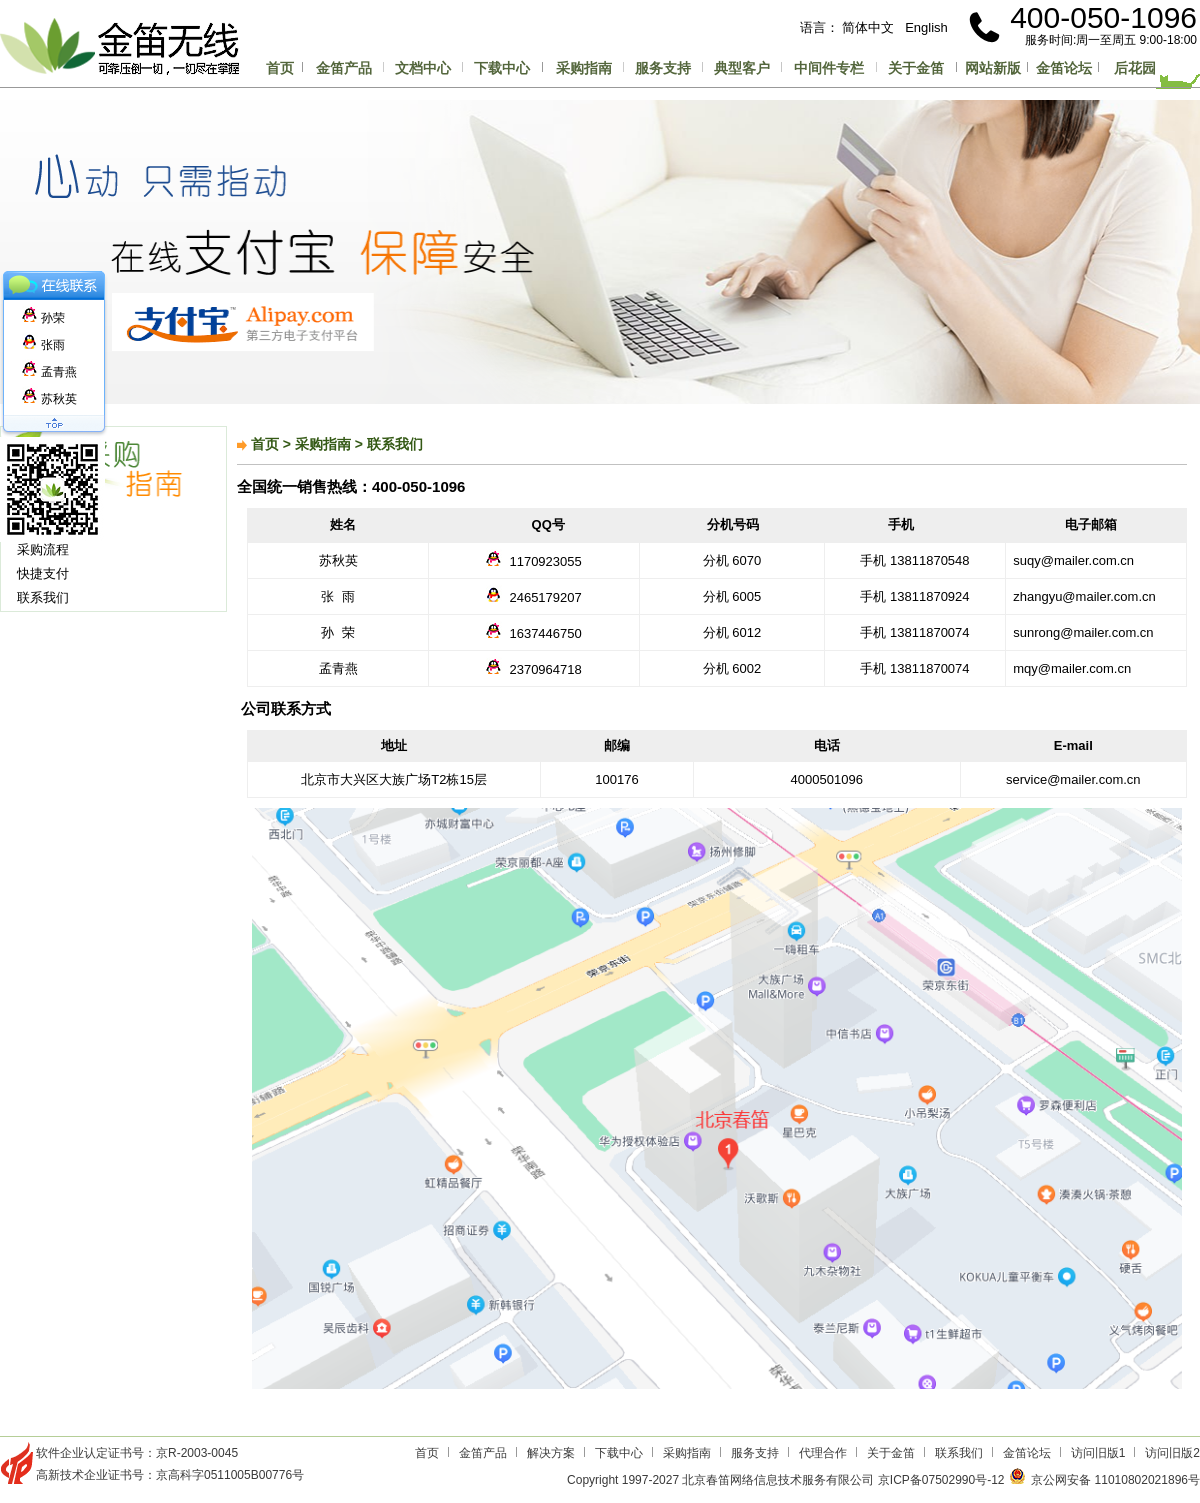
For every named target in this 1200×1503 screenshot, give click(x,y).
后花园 (1135, 68)
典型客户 (742, 68)
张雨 (43, 345)
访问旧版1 (1098, 1453)
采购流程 (43, 549)
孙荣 (43, 318)
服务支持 (663, 68)
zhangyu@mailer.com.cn (1081, 596)
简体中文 (868, 27)
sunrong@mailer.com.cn (1080, 632)
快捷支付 (43, 573)
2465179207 (545, 597)
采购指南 (584, 68)
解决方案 (551, 1453)
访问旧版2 (1172, 1453)
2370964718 (545, 669)
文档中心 (423, 68)
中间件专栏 (829, 68)
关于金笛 (916, 68)
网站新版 (993, 68)
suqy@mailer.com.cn (1070, 560)
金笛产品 (344, 68)
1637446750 (545, 633)
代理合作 (823, 1453)
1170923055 (545, 561)
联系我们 (43, 597)
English (926, 27)
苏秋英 (49, 399)
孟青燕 (49, 372)
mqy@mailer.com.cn (1068, 668)
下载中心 (502, 68)
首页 (280, 68)
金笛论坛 (1064, 68)
